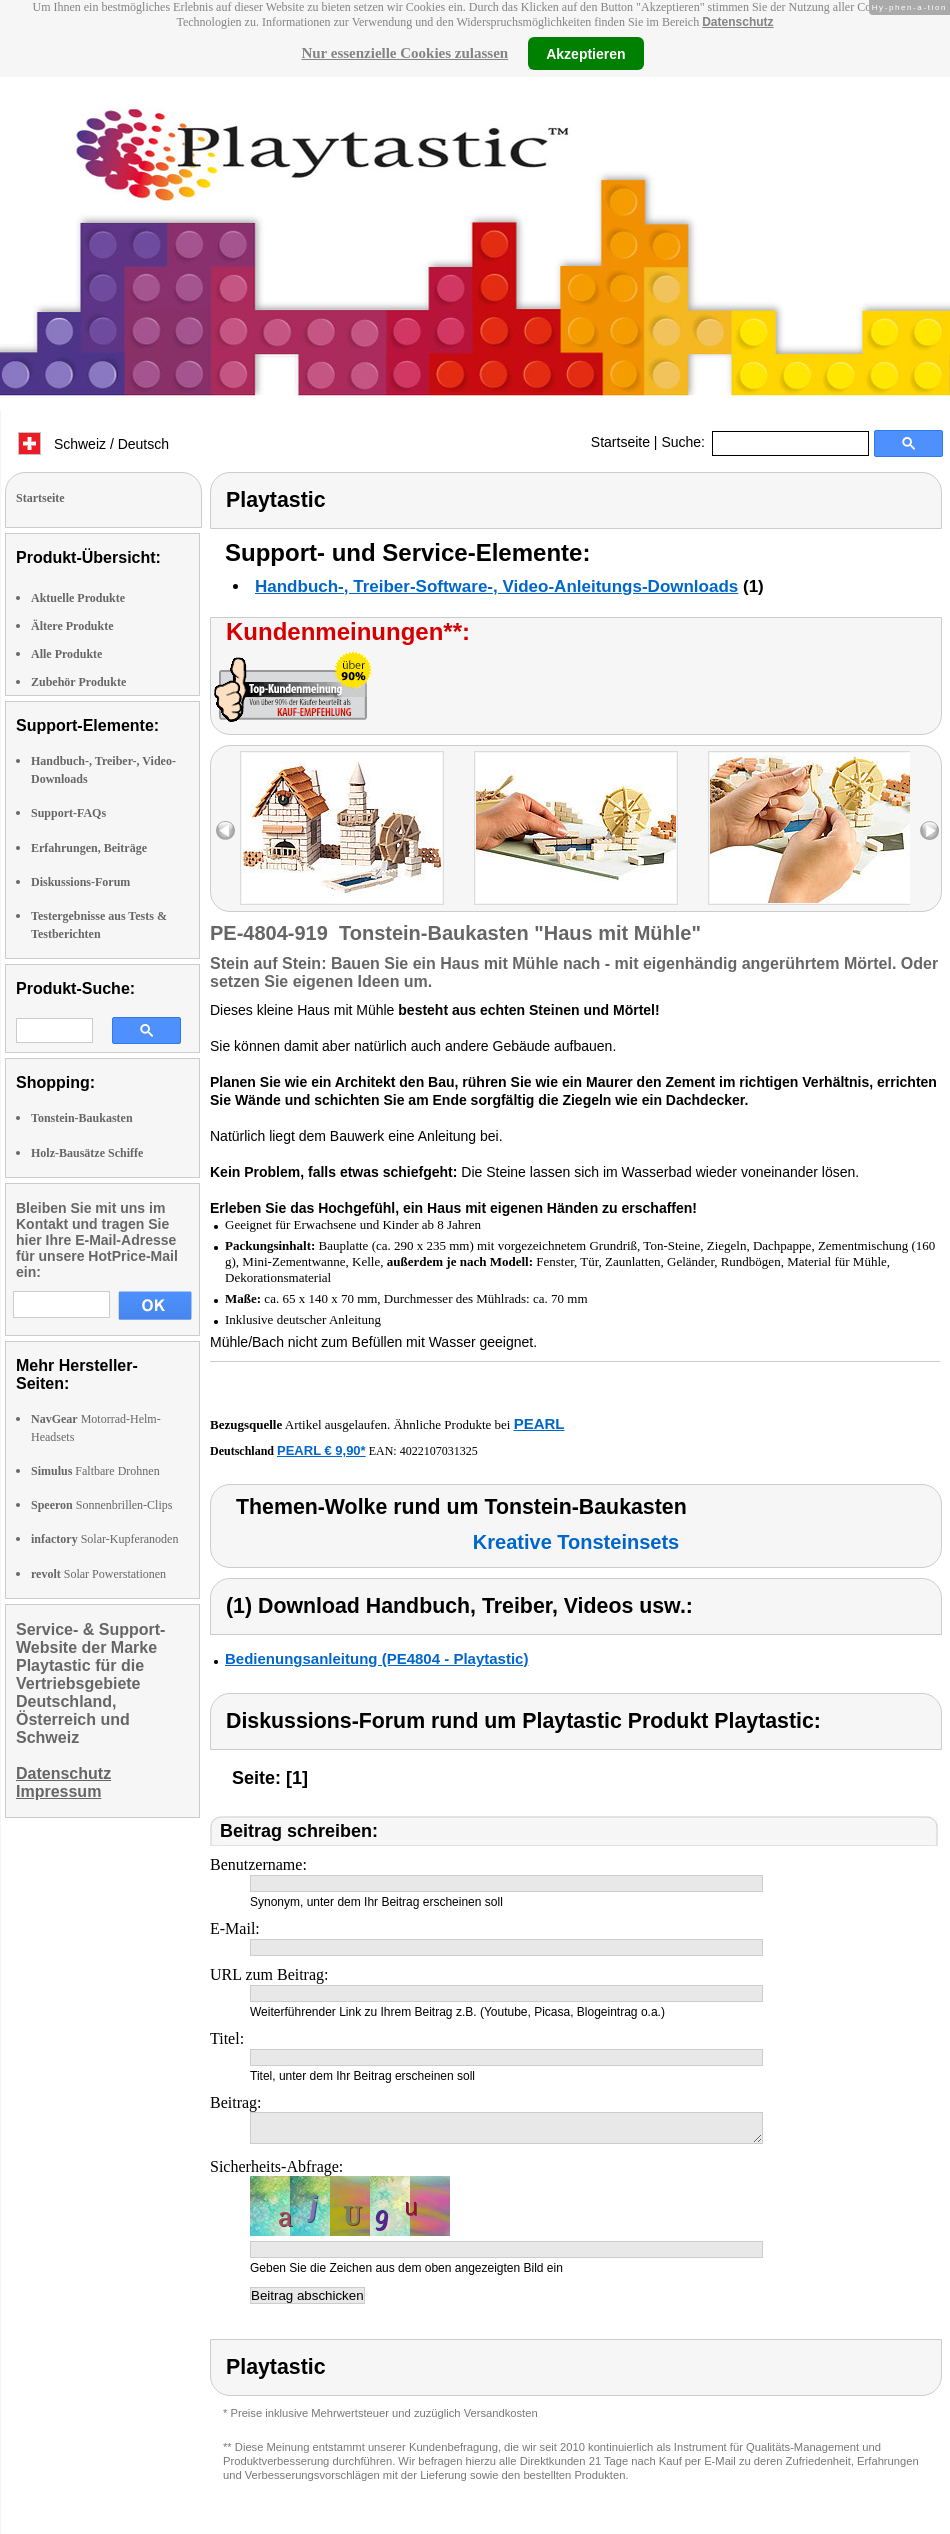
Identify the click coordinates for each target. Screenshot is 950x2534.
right (929, 830)
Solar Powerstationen (98, 1574)
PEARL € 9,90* (321, 1450)
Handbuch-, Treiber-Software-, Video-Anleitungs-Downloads (496, 586)
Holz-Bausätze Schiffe (87, 1153)
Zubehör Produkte (78, 682)
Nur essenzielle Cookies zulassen (404, 53)
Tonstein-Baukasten (82, 1118)
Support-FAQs (68, 813)
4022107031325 (439, 1451)
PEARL (539, 1423)
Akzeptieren (585, 53)
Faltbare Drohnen (95, 1471)
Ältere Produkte (72, 626)
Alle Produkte (66, 654)
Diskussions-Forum (80, 882)
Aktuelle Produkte (78, 598)
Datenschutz (737, 22)
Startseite (620, 442)
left (225, 830)
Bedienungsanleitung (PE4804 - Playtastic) (376, 1658)
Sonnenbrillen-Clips (101, 1505)
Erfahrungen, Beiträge (89, 848)
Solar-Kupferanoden (104, 1539)
